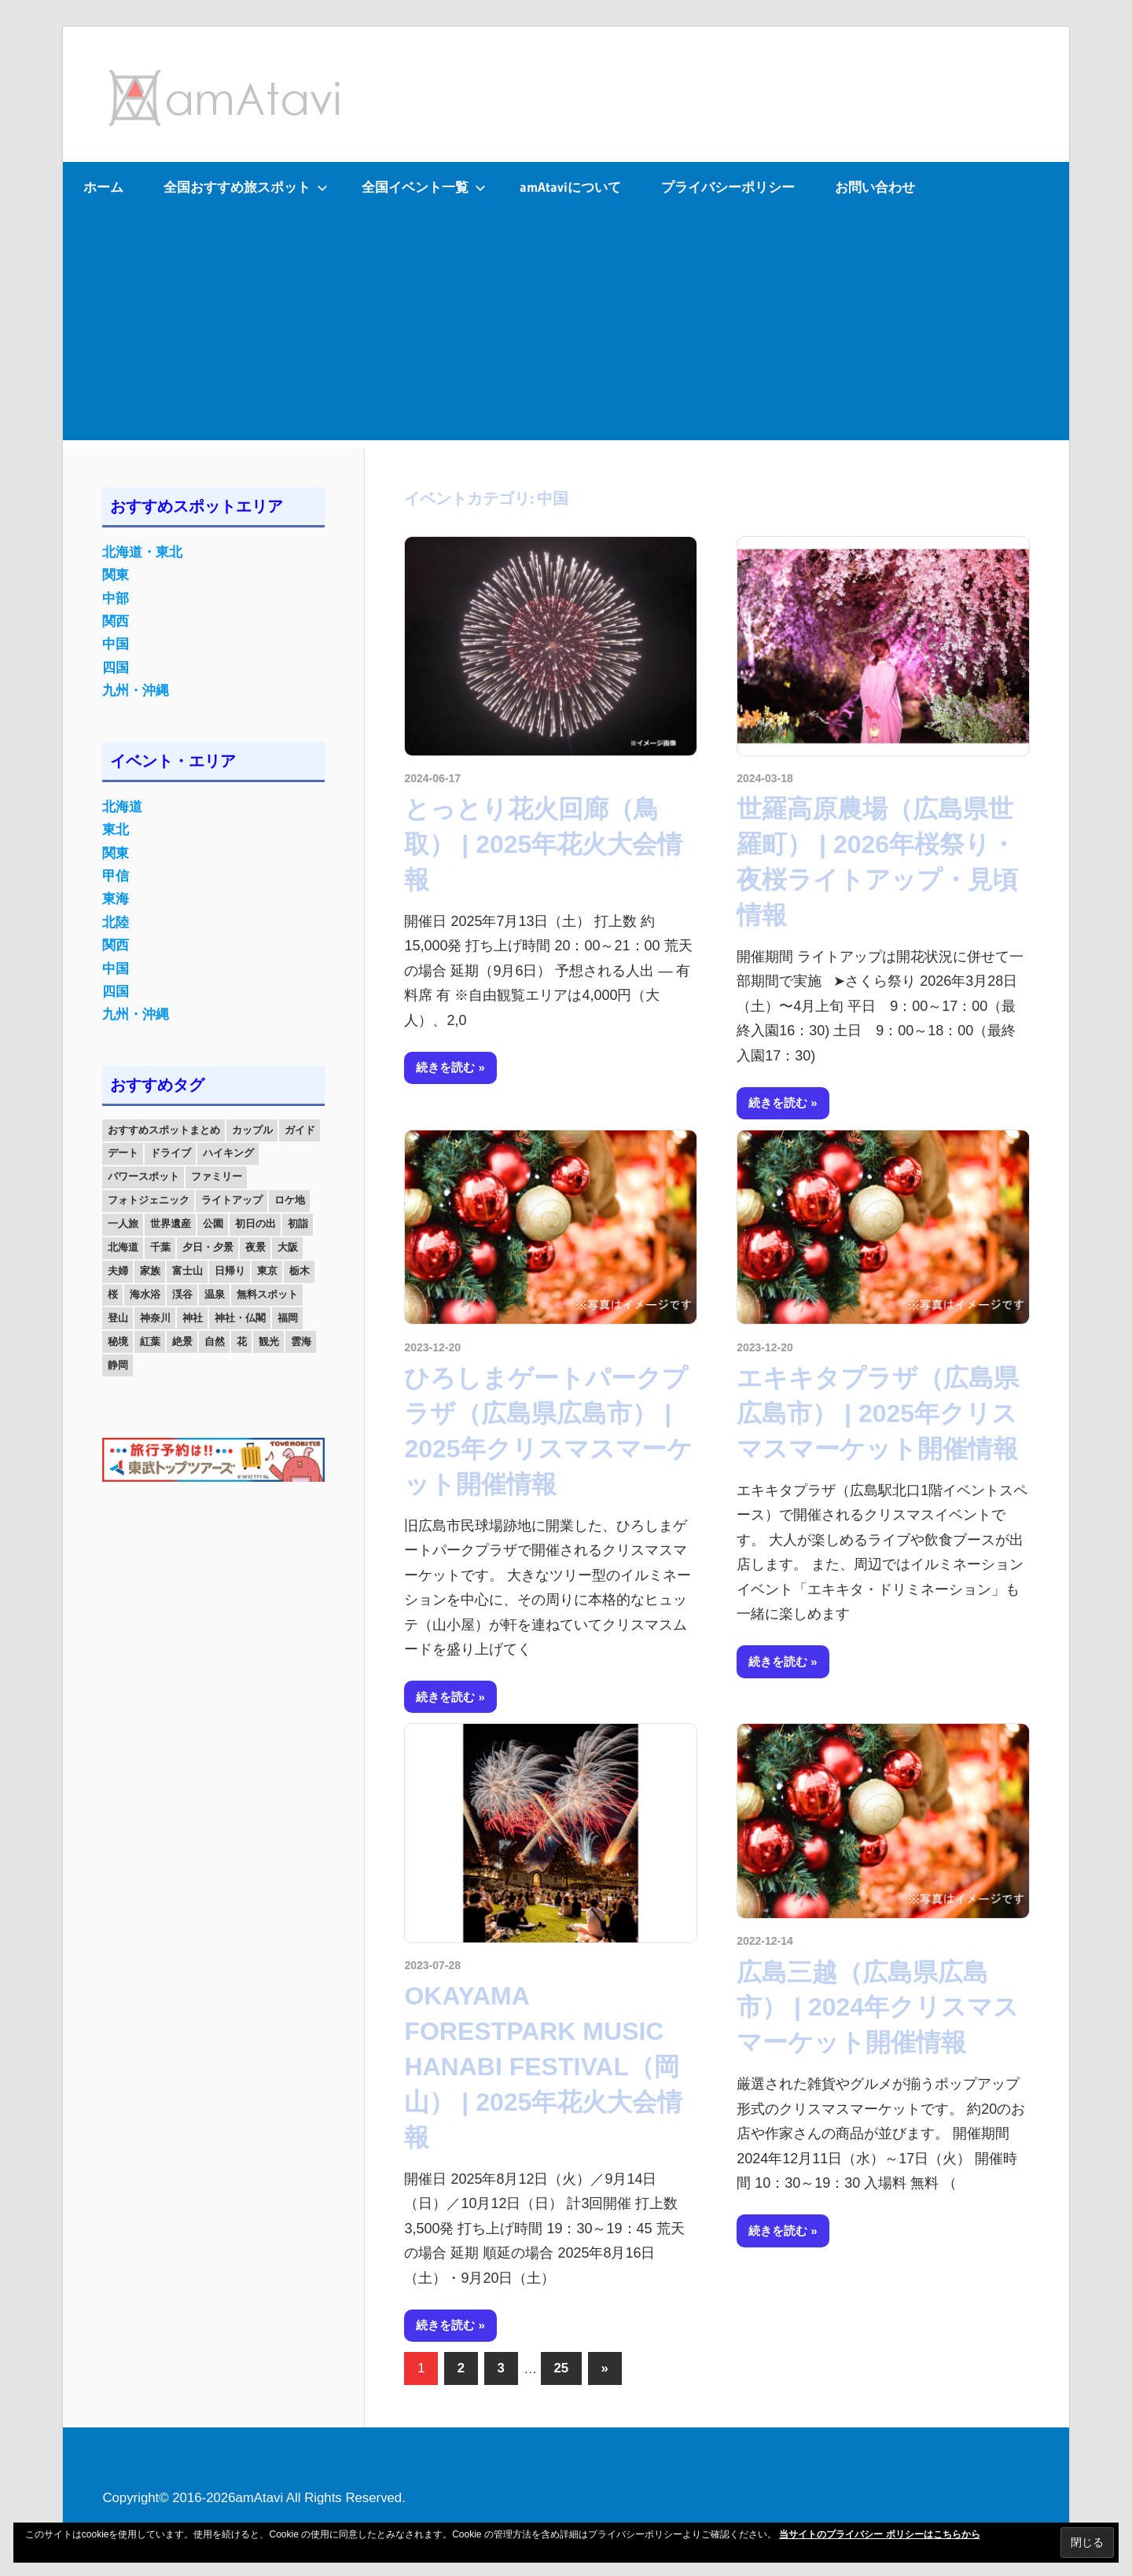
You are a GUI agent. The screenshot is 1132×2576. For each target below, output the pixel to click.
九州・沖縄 (135, 690)
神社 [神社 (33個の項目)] (192, 1318)
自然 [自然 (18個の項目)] (214, 1341)
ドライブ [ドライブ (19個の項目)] (170, 1153)
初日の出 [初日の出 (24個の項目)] (255, 1223)
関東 (115, 575)
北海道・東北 (142, 552)
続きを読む (445, 1067)
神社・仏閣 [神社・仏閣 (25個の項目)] (240, 1318)
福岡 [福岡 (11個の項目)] (287, 1318)
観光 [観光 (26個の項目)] (269, 1341)
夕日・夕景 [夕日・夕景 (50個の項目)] (207, 1247)
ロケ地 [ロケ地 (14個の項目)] (289, 1200)
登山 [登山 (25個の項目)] (118, 1318)
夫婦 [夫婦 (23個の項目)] (118, 1271)
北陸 (115, 922)
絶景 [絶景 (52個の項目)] (182, 1341)
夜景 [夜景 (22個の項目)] (255, 1247)
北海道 (122, 806)
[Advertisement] (566, 330)
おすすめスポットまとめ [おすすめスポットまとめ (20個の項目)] (164, 1130)
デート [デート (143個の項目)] (123, 1153)
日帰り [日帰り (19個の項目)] (230, 1271)
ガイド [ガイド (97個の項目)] (300, 1130)
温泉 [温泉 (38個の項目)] (214, 1294)
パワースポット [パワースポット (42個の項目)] (143, 1176)
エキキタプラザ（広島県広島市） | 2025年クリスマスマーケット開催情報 (878, 1413)
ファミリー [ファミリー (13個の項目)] (216, 1176)
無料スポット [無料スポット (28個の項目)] (267, 1294)
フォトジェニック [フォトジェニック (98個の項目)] (148, 1200)
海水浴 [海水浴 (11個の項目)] (145, 1294)
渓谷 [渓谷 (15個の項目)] (182, 1294)
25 (560, 2368)
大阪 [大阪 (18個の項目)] (287, 1247)
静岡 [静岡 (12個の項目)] (118, 1365)
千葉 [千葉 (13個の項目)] (160, 1247)
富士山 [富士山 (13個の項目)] (187, 1271)
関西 (115, 621)
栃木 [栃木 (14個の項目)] (299, 1271)
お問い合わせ (875, 186)
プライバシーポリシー (728, 186)
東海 (115, 898)
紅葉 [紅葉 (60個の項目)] (150, 1341)
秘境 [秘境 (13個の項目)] (118, 1341)
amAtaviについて (570, 186)
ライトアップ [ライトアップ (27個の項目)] (232, 1200)
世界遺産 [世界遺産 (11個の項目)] (170, 1223)
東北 (115, 829)
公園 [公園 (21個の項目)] (213, 1223)
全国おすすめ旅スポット (246, 186)
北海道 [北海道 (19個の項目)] (123, 1247)
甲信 (115, 876)
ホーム (103, 186)
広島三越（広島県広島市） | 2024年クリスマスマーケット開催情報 (878, 2007)
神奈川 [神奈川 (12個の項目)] (155, 1318)
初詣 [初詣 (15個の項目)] (298, 1223)
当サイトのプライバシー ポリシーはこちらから (879, 2534)
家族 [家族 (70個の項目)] (150, 1271)
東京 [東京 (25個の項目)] (267, 1271)
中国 (115, 644)
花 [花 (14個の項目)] (242, 1341)
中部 (115, 598)
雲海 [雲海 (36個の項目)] (301, 1341)
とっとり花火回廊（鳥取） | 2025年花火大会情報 (543, 844)
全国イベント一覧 (424, 186)
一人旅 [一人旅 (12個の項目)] (123, 1223)
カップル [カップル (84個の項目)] (252, 1130)
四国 (115, 667)
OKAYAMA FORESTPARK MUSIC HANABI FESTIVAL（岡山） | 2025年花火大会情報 (543, 2066)
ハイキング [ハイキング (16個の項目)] (228, 1153)
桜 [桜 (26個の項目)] (113, 1294)
